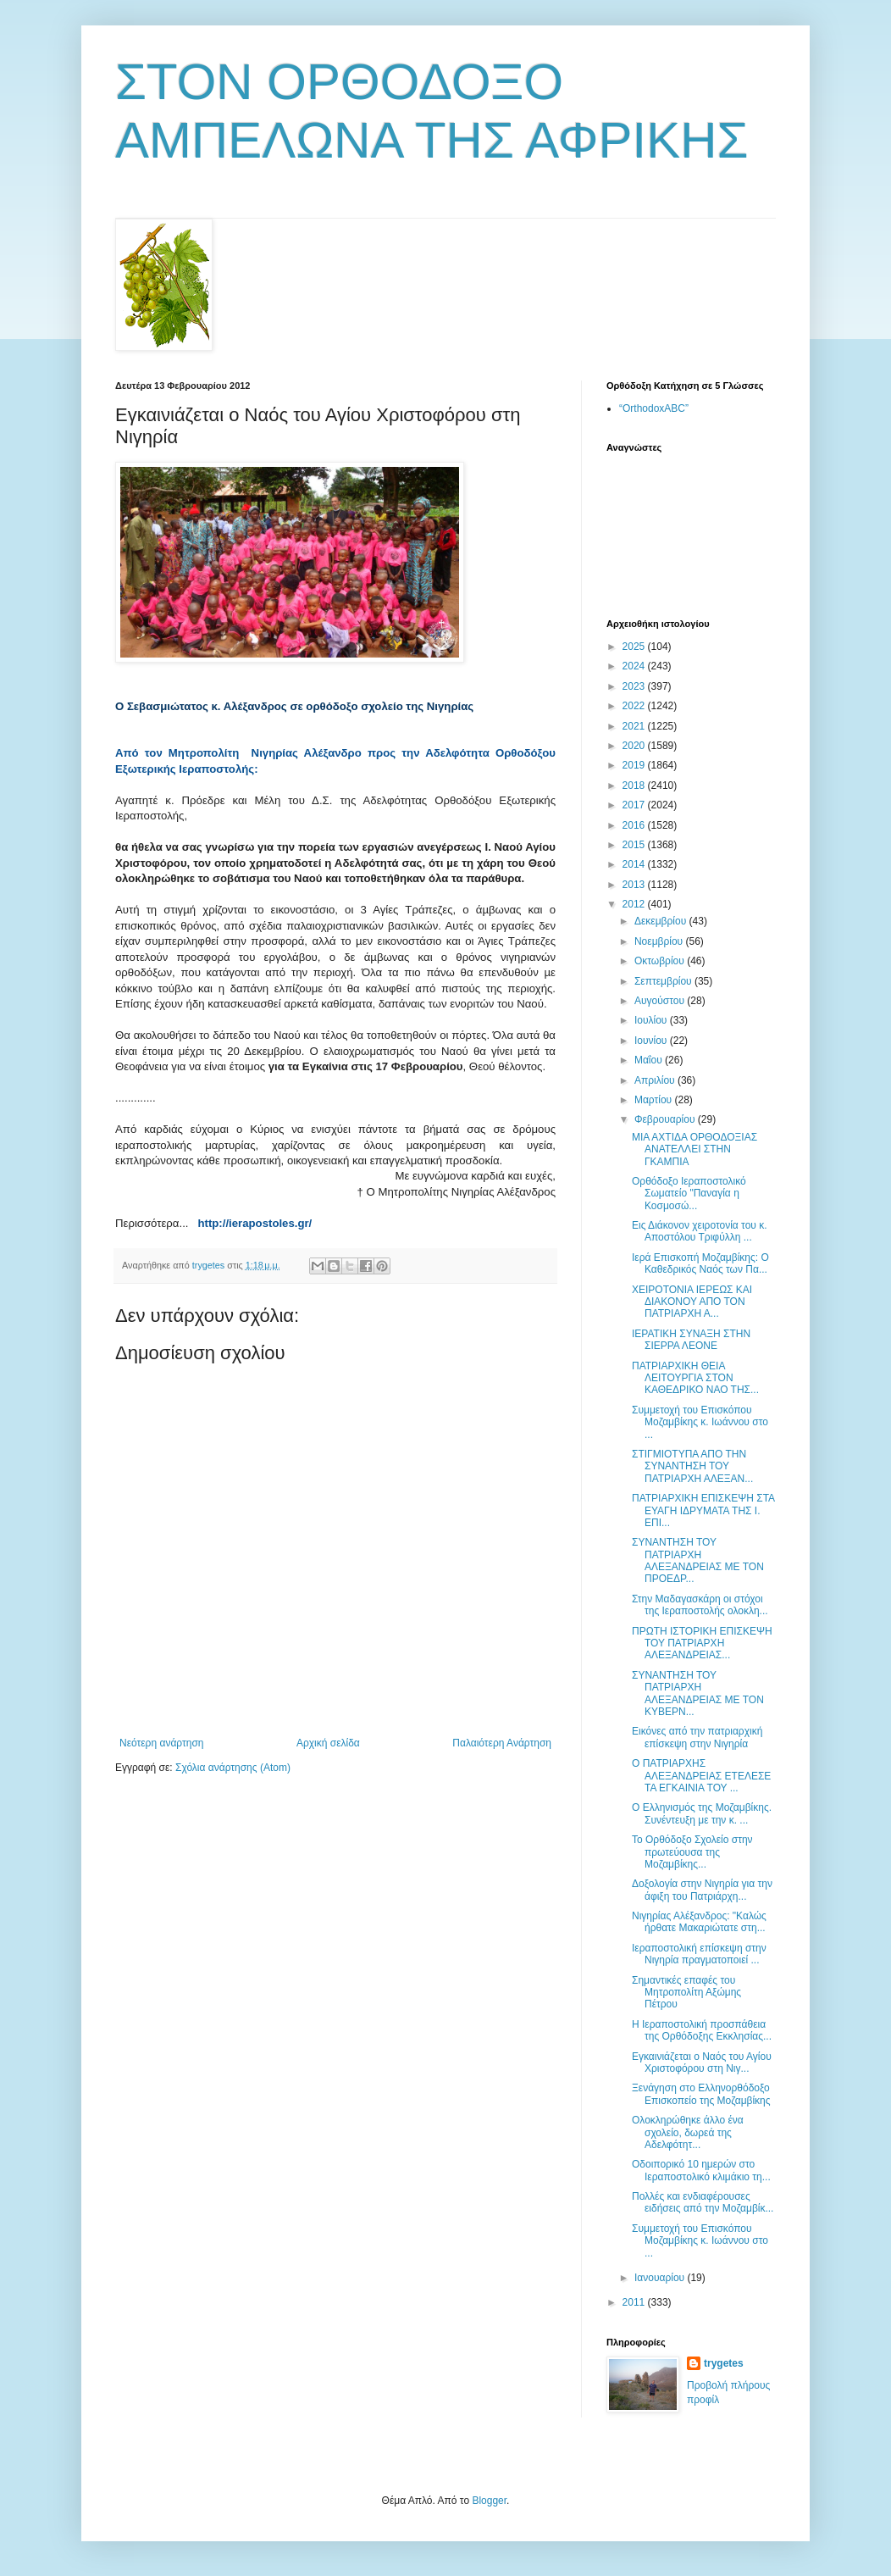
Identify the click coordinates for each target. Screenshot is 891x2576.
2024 (635, 666)
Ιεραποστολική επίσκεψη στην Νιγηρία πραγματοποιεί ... (699, 1954)
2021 (635, 726)
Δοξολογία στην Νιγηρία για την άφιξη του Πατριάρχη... (702, 1889)
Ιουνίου (652, 1040)
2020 (635, 746)
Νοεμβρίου (660, 941)
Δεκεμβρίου (661, 921)
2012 (635, 904)
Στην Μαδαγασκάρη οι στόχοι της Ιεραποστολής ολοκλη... (700, 1605)
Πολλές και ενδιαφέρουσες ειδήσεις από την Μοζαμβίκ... (702, 2202)
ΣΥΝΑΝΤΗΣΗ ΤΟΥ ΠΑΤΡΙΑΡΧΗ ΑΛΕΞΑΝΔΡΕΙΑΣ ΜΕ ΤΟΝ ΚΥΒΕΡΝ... (698, 1693)
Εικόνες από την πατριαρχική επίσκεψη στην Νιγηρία (697, 1737)
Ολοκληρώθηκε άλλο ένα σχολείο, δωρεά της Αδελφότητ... (688, 2132)
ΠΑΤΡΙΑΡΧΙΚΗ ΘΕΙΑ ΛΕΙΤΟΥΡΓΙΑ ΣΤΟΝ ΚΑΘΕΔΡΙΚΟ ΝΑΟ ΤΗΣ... (695, 1378)
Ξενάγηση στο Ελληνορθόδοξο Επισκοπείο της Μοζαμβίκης (701, 2094)
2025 (635, 646)
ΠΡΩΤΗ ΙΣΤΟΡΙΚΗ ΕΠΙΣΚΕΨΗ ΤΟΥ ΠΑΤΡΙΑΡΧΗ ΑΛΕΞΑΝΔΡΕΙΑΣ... (702, 1643)
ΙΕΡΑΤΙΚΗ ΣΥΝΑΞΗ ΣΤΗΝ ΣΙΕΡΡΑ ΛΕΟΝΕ (691, 1340)
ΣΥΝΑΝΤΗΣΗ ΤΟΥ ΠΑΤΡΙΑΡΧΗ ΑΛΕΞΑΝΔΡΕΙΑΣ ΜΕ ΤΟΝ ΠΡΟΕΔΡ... (698, 1560)
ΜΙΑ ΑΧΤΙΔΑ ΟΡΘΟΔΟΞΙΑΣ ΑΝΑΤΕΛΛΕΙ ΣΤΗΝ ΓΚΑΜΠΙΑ (694, 1149)
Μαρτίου (654, 1100)
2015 (635, 845)
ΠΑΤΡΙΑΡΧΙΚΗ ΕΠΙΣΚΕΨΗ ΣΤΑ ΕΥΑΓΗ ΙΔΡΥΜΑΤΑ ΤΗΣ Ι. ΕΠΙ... (703, 1510)
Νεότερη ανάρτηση (161, 1743)
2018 (635, 785)
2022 (635, 706)
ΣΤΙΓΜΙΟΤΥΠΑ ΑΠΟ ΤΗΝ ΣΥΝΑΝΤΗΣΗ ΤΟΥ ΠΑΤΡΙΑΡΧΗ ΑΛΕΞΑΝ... (692, 1466)
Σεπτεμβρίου (664, 981)
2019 (635, 765)
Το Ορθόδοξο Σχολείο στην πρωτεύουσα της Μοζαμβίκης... (692, 1852)
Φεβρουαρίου (666, 1119)
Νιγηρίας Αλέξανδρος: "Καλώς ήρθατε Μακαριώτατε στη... (699, 1922)
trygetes (724, 2363)
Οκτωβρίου (660, 961)
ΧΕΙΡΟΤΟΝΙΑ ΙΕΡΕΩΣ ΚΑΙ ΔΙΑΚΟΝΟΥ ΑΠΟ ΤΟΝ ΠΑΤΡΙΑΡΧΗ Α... (692, 1302)
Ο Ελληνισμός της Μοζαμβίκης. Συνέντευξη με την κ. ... (702, 1813)
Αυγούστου (660, 1001)
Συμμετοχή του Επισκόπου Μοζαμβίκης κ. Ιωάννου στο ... (700, 1422)
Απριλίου (656, 1080)
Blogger (489, 2501)
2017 (635, 805)
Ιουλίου (652, 1020)
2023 (635, 686)
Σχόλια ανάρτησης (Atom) (233, 1768)
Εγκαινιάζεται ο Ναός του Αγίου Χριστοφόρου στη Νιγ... (702, 2062)
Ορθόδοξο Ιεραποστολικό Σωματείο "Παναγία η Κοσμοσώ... (689, 1193)
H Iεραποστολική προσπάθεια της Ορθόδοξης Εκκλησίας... (702, 2030)
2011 (635, 2302)
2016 (635, 825)
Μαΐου (649, 1060)
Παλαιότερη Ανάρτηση (501, 1743)
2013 (635, 885)
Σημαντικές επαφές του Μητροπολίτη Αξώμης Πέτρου (686, 1992)
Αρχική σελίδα (328, 1743)
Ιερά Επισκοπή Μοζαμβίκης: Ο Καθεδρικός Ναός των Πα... (700, 1263)
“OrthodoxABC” (654, 408)
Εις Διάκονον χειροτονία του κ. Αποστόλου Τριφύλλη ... (699, 1231)
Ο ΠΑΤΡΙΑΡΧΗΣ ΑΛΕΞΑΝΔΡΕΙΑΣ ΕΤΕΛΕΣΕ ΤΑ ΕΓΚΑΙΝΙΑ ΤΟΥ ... (701, 1775)
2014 (635, 864)
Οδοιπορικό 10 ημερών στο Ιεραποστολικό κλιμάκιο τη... (701, 2170)
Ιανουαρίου (661, 2278)
